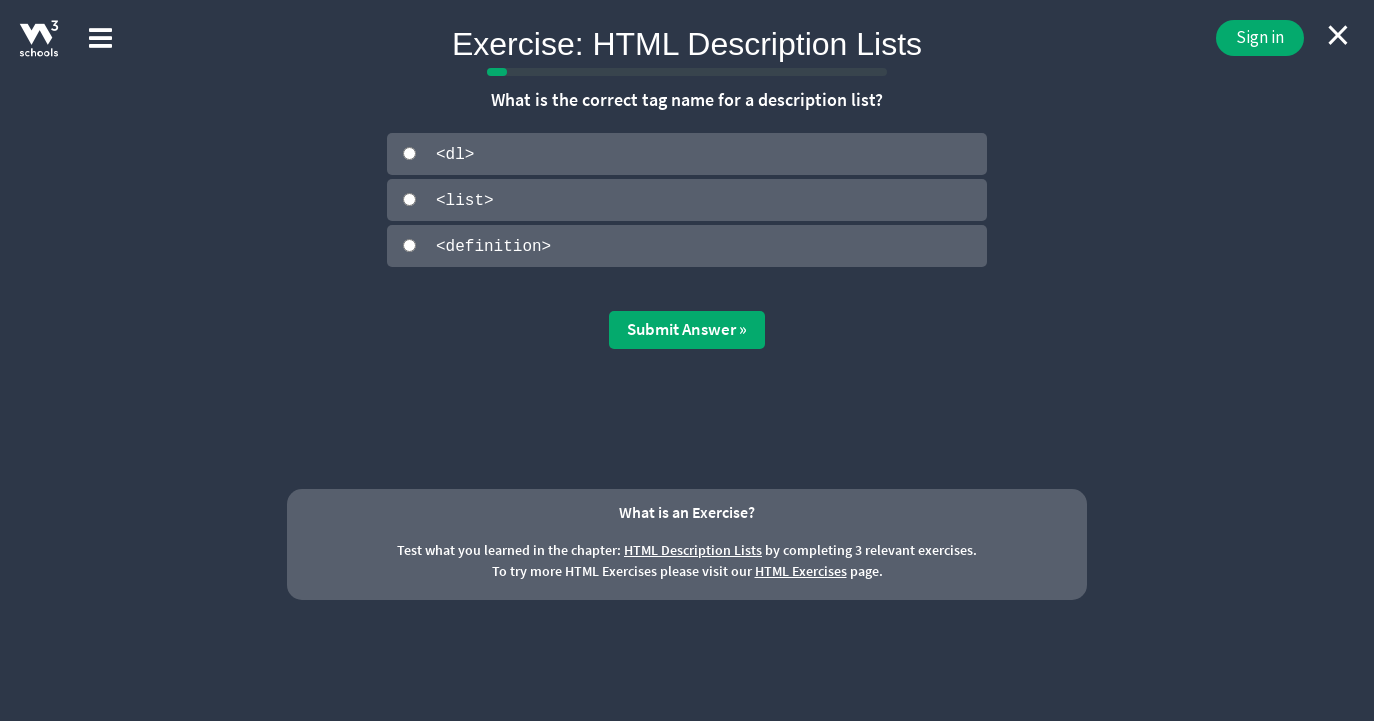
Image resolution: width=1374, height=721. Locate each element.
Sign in (1260, 37)
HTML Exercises (801, 570)
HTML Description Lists (693, 549)
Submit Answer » (687, 328)
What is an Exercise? (687, 510)
